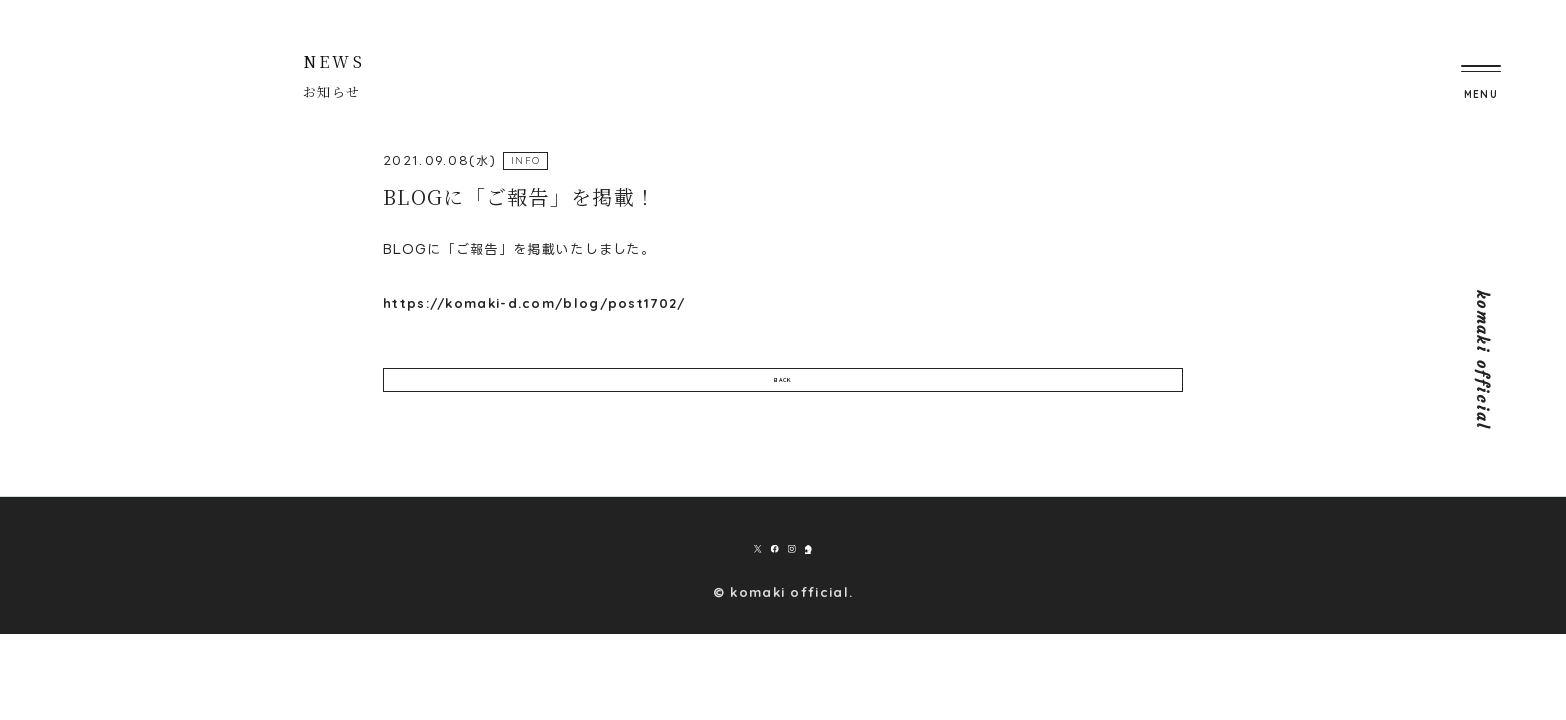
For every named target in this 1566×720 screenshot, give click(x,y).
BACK (782, 394)
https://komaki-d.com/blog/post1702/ (534, 303)
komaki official (1483, 360)
